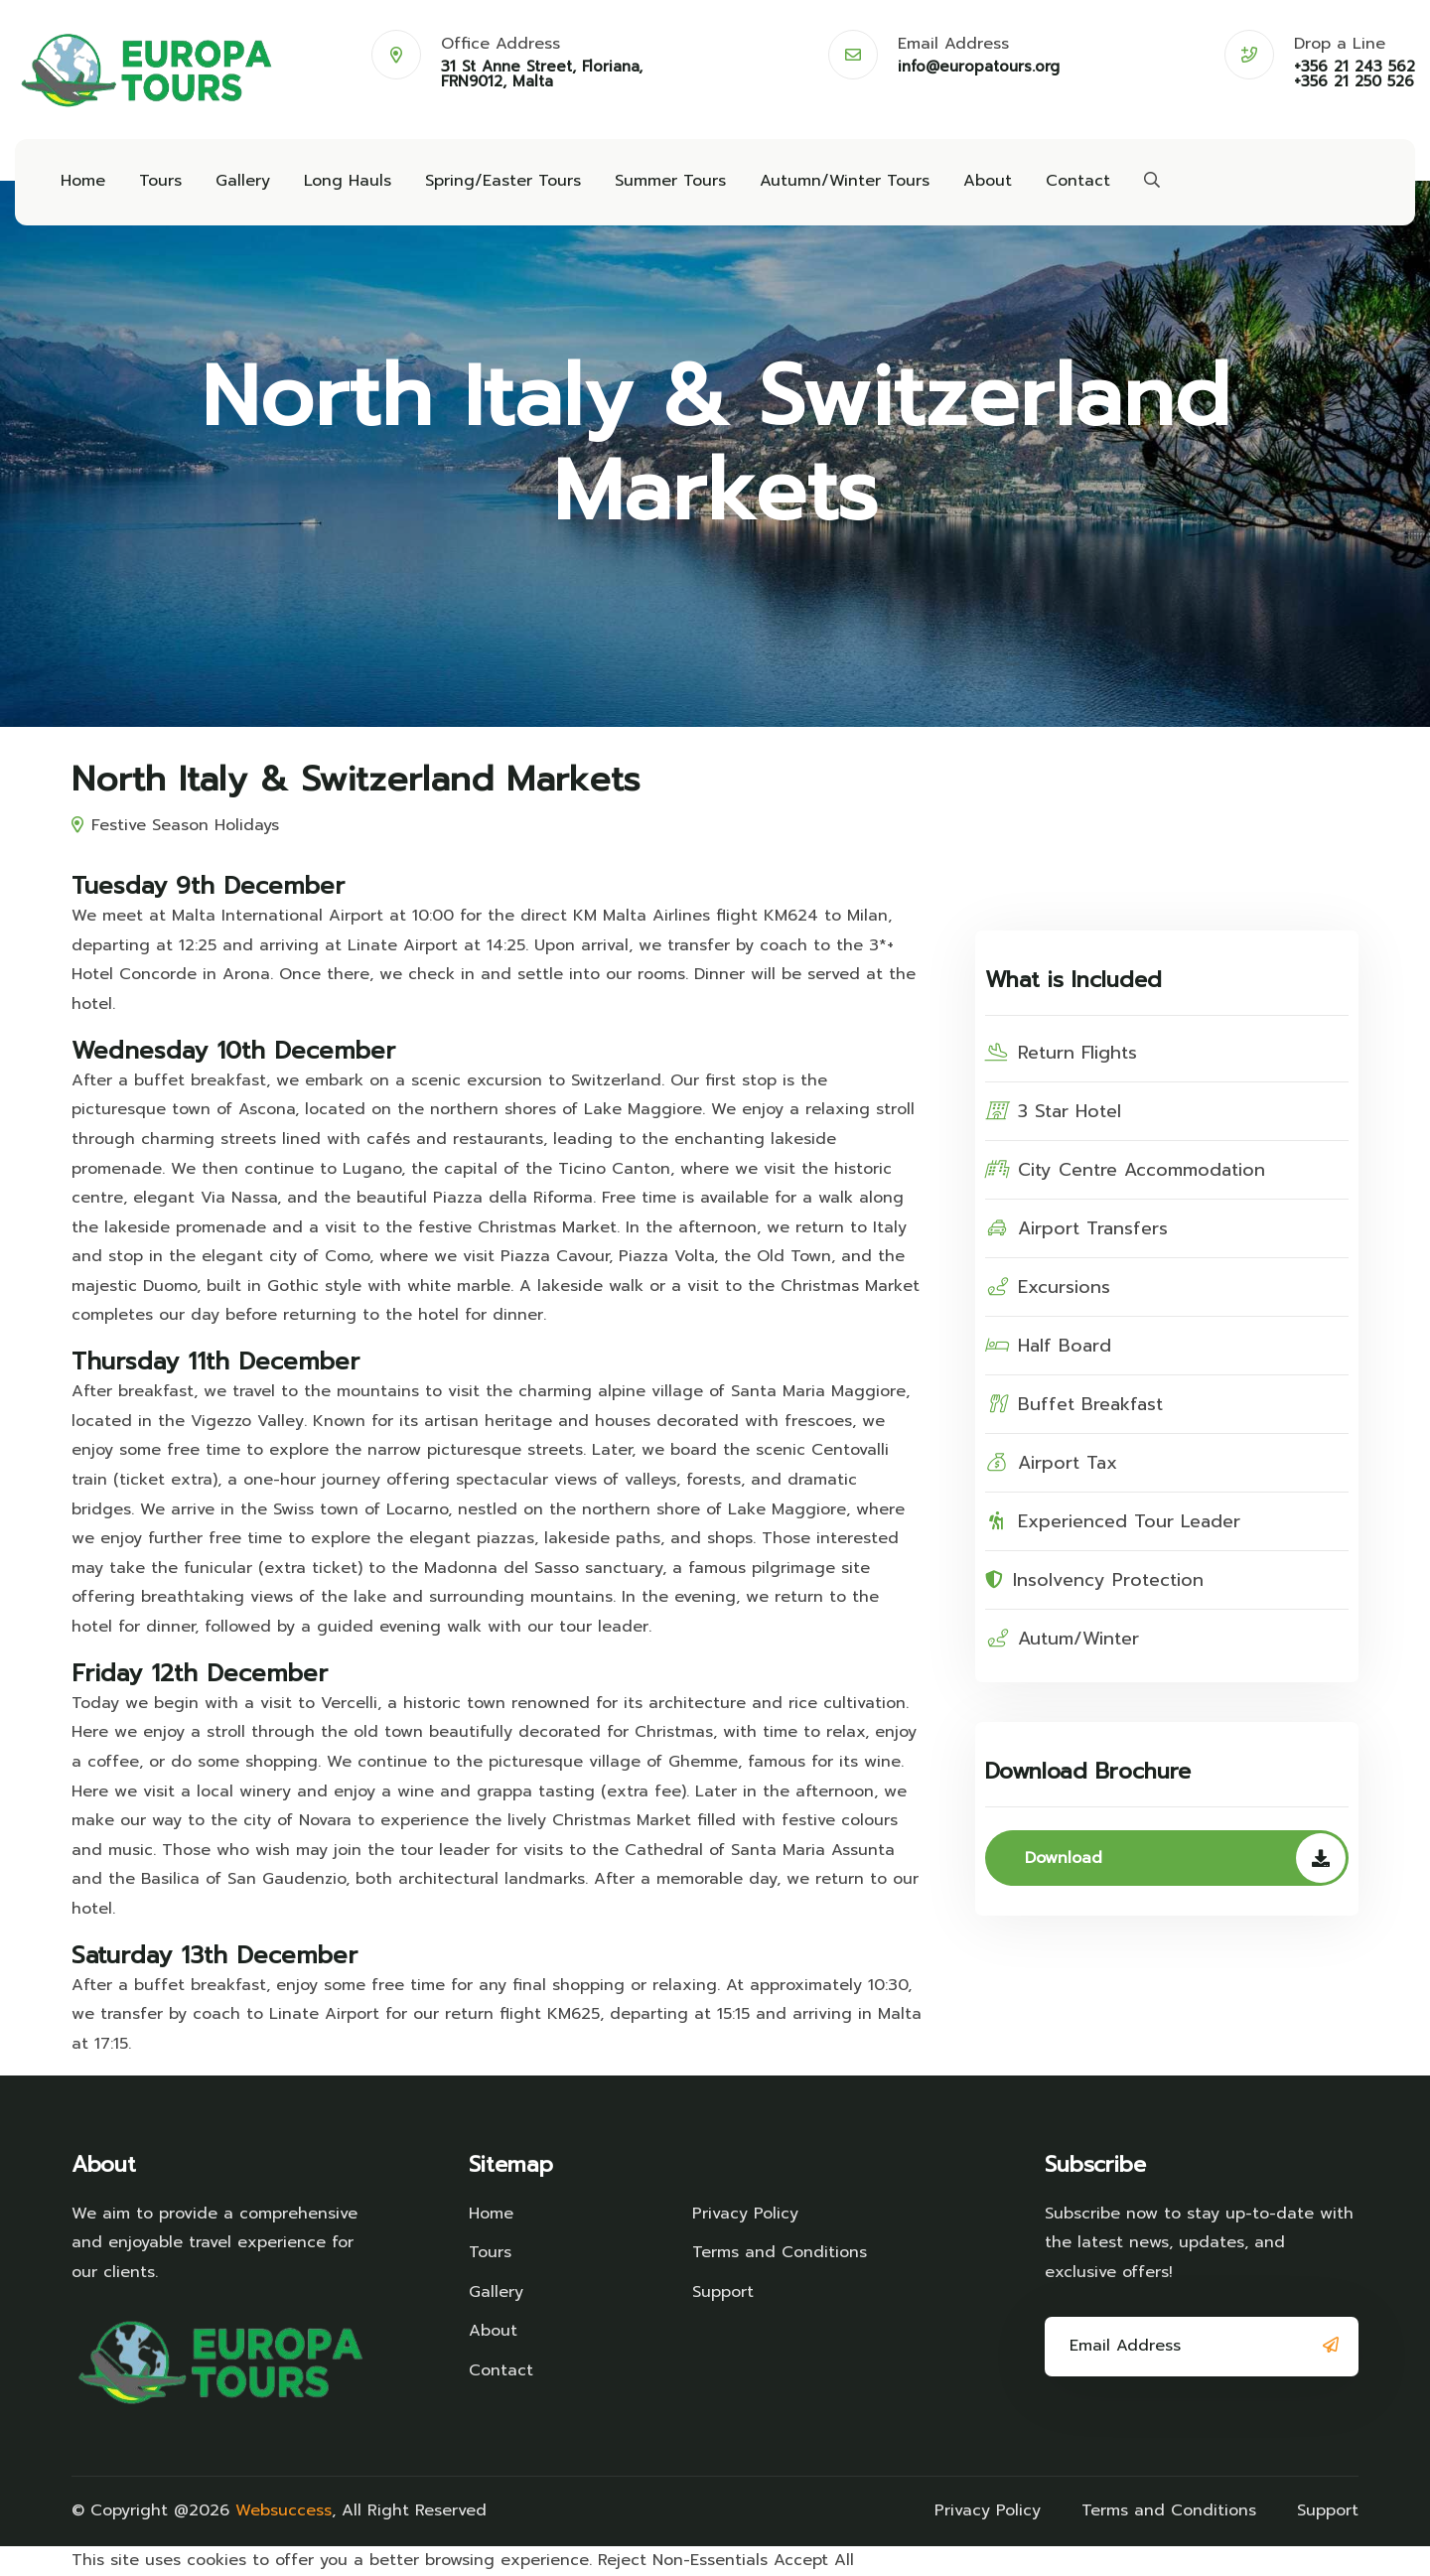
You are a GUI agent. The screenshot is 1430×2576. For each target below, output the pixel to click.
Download (1185, 1858)
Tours (160, 181)
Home (83, 181)
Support (723, 2292)
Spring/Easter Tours (503, 181)
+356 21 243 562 (1354, 67)
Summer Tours (670, 181)
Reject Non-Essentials (683, 2560)
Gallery (242, 181)
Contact (1078, 181)
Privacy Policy (745, 2213)
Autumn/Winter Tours (845, 181)
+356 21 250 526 (1354, 81)
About (987, 181)
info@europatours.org (979, 67)
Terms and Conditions (779, 2252)
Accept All (814, 2560)
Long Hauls (347, 181)
